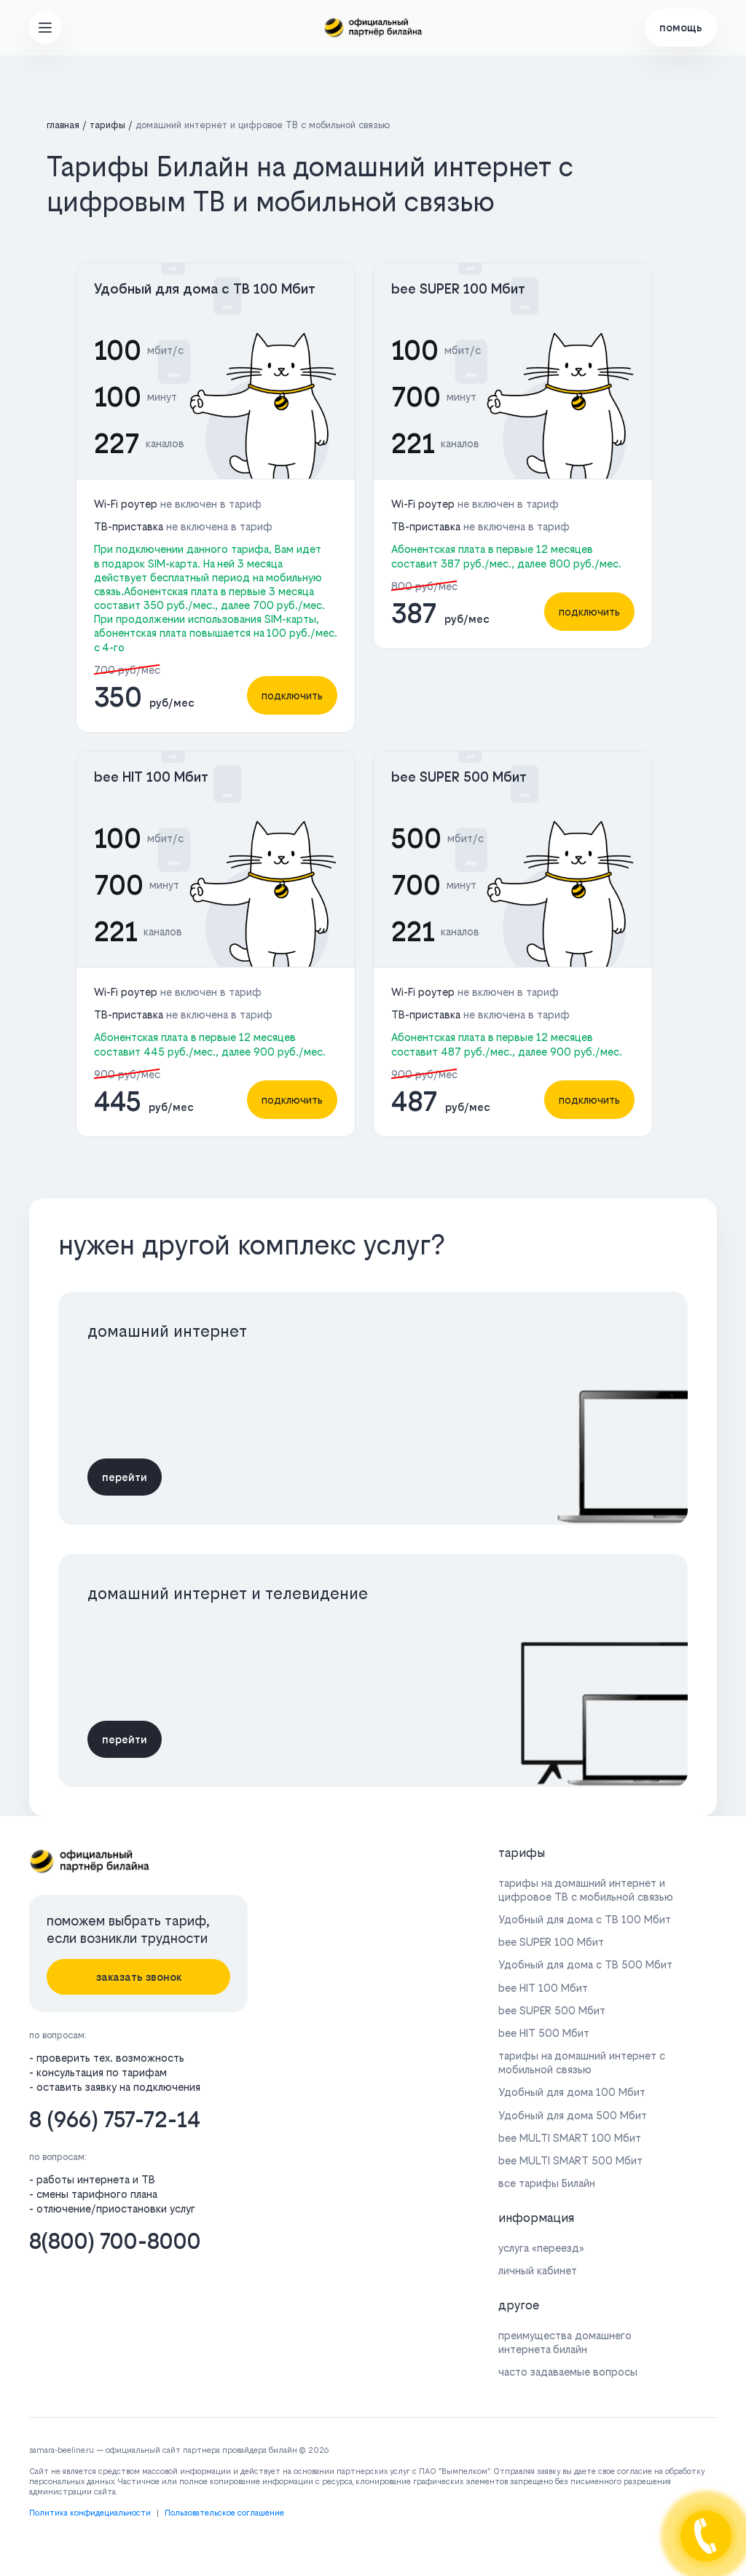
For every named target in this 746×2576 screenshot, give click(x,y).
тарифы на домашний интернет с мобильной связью (581, 2062)
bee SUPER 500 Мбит (459, 777)
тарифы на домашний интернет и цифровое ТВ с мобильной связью (585, 1890)
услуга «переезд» (541, 2248)
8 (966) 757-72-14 (114, 2119)
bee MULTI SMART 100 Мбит (569, 2138)
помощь (680, 27)
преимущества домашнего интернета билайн (565, 2342)
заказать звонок (138, 1977)
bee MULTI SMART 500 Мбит (570, 2160)
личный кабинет (537, 2270)
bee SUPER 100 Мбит (458, 289)
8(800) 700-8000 (115, 2241)
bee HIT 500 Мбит (543, 2033)
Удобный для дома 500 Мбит (572, 2115)
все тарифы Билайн (546, 2183)
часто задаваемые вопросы (567, 2371)
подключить (292, 695)
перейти (124, 1477)
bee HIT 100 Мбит (151, 777)
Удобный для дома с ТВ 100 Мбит (204, 289)
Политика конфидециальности (90, 2513)
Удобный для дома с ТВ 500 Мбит (585, 1964)
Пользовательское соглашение (224, 2513)
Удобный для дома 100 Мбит (571, 2092)
